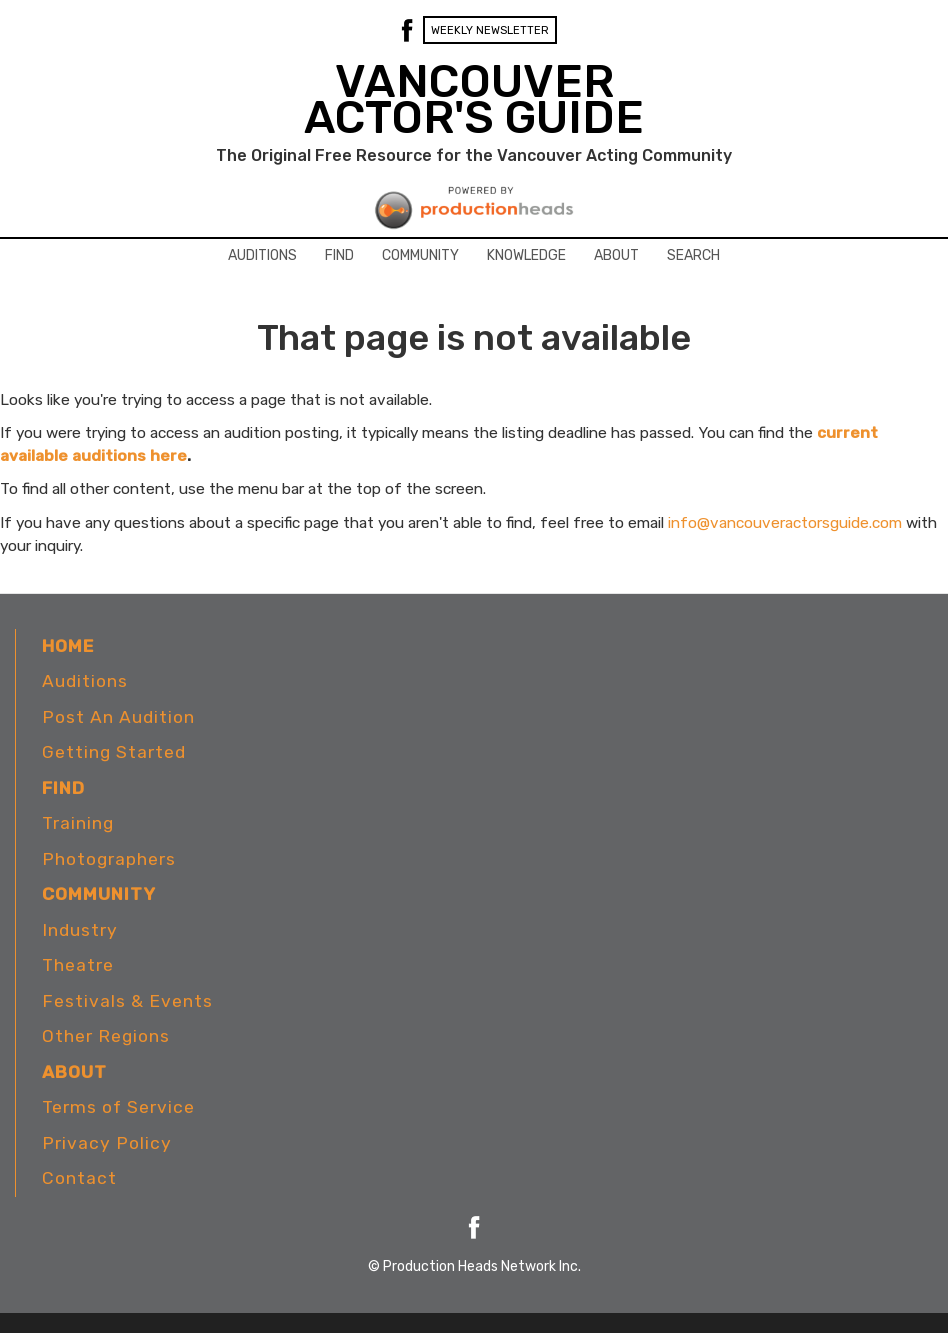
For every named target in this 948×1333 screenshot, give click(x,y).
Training (78, 823)
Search (693, 255)
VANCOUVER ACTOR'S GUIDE (474, 99)
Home (68, 646)
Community (420, 255)
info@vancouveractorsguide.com (785, 523)
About (616, 255)
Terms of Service (118, 1107)
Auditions (262, 255)
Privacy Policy (107, 1143)
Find (339, 255)
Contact (79, 1178)
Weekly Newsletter (490, 30)
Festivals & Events (127, 1001)
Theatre (78, 965)
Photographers (109, 859)
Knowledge (526, 255)
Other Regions (106, 1036)
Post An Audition (118, 717)
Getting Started (114, 752)
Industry (80, 930)
